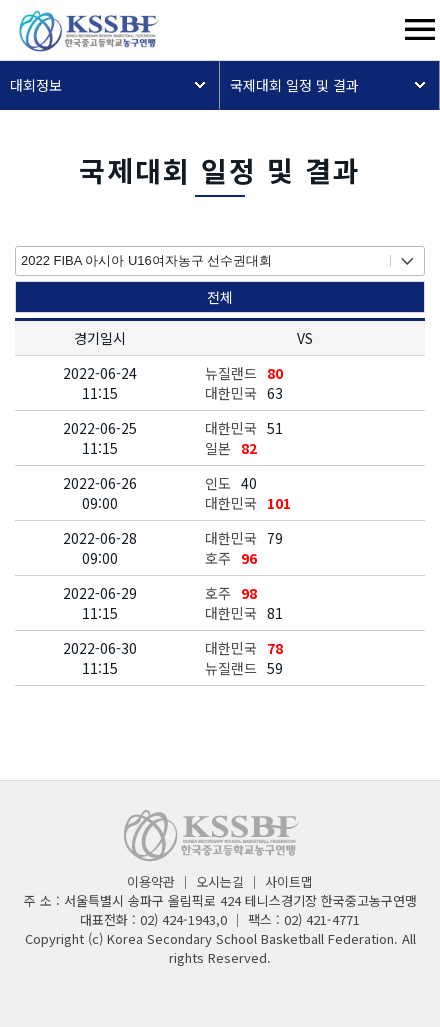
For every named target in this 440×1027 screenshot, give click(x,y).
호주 (218, 558)
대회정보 (36, 85)
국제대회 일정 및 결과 (294, 85)
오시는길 (220, 881)
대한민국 (231, 393)
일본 (218, 448)
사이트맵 (289, 881)
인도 (218, 483)
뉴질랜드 (231, 373)
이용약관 (151, 881)
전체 (220, 297)
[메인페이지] (82, 48)
